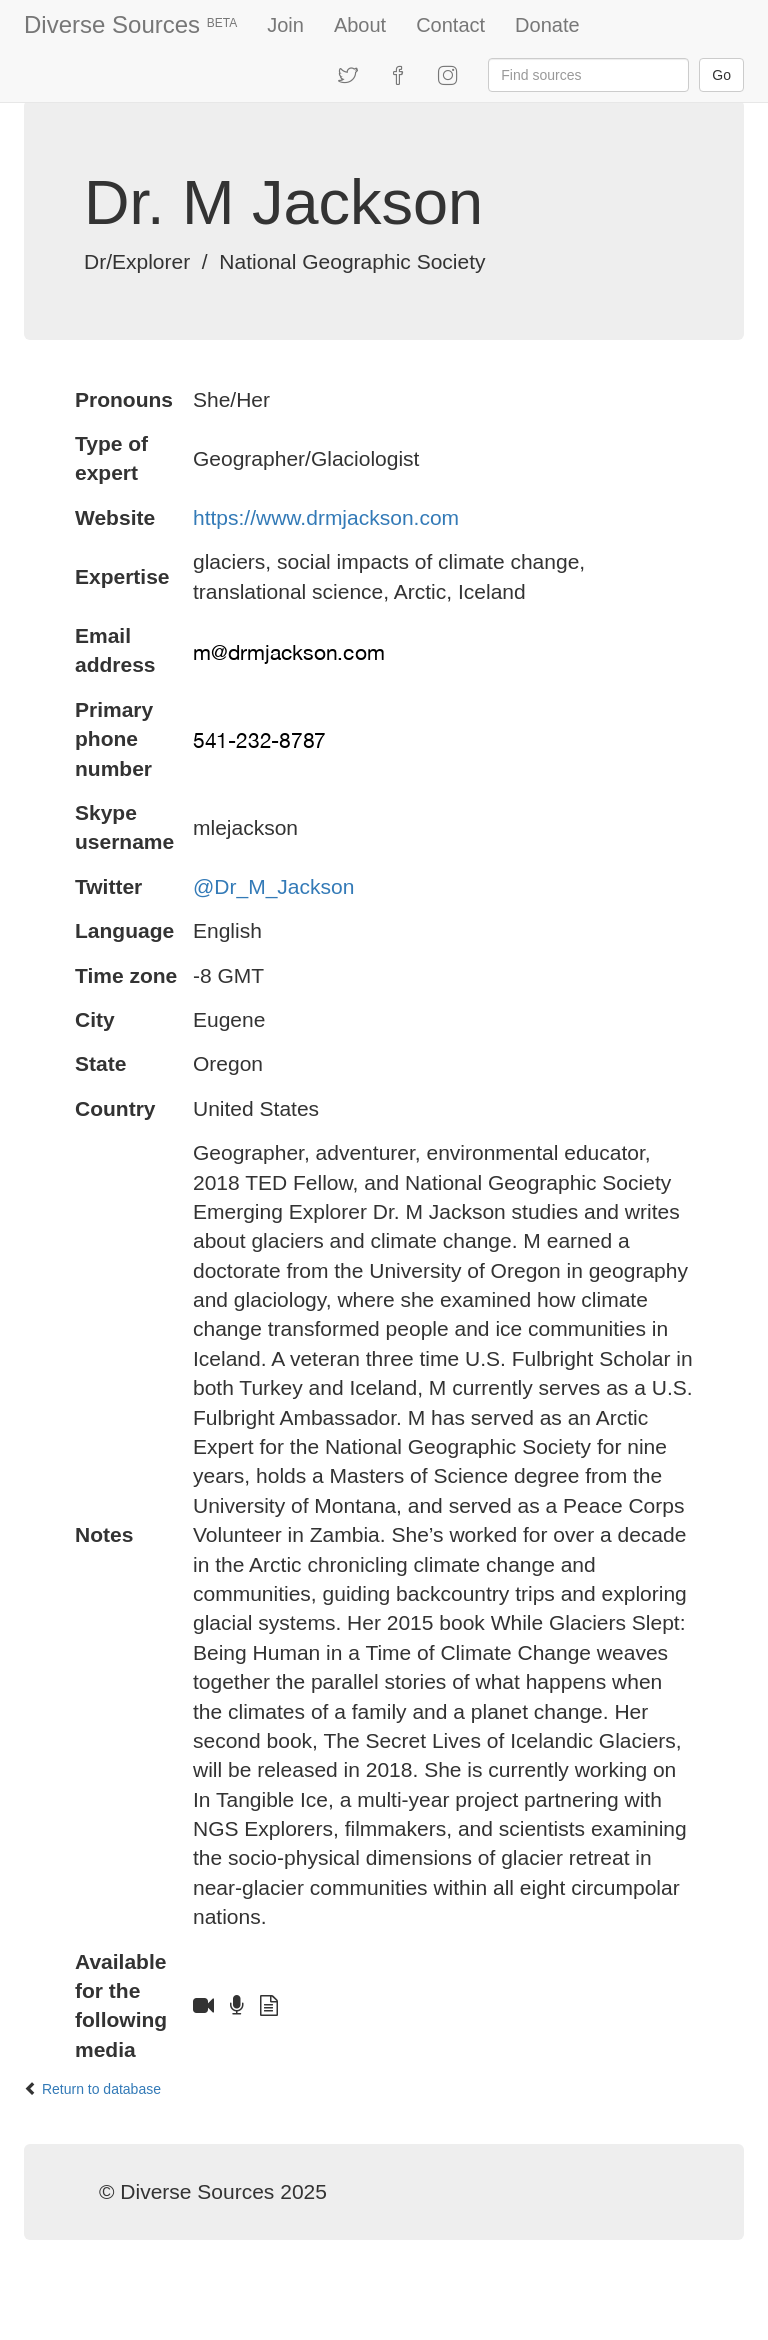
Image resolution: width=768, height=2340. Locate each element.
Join (285, 25)
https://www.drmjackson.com (326, 517)
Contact (450, 25)
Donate (547, 25)
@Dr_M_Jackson (273, 886)
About (360, 25)
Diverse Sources (130, 24)
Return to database (101, 2089)
